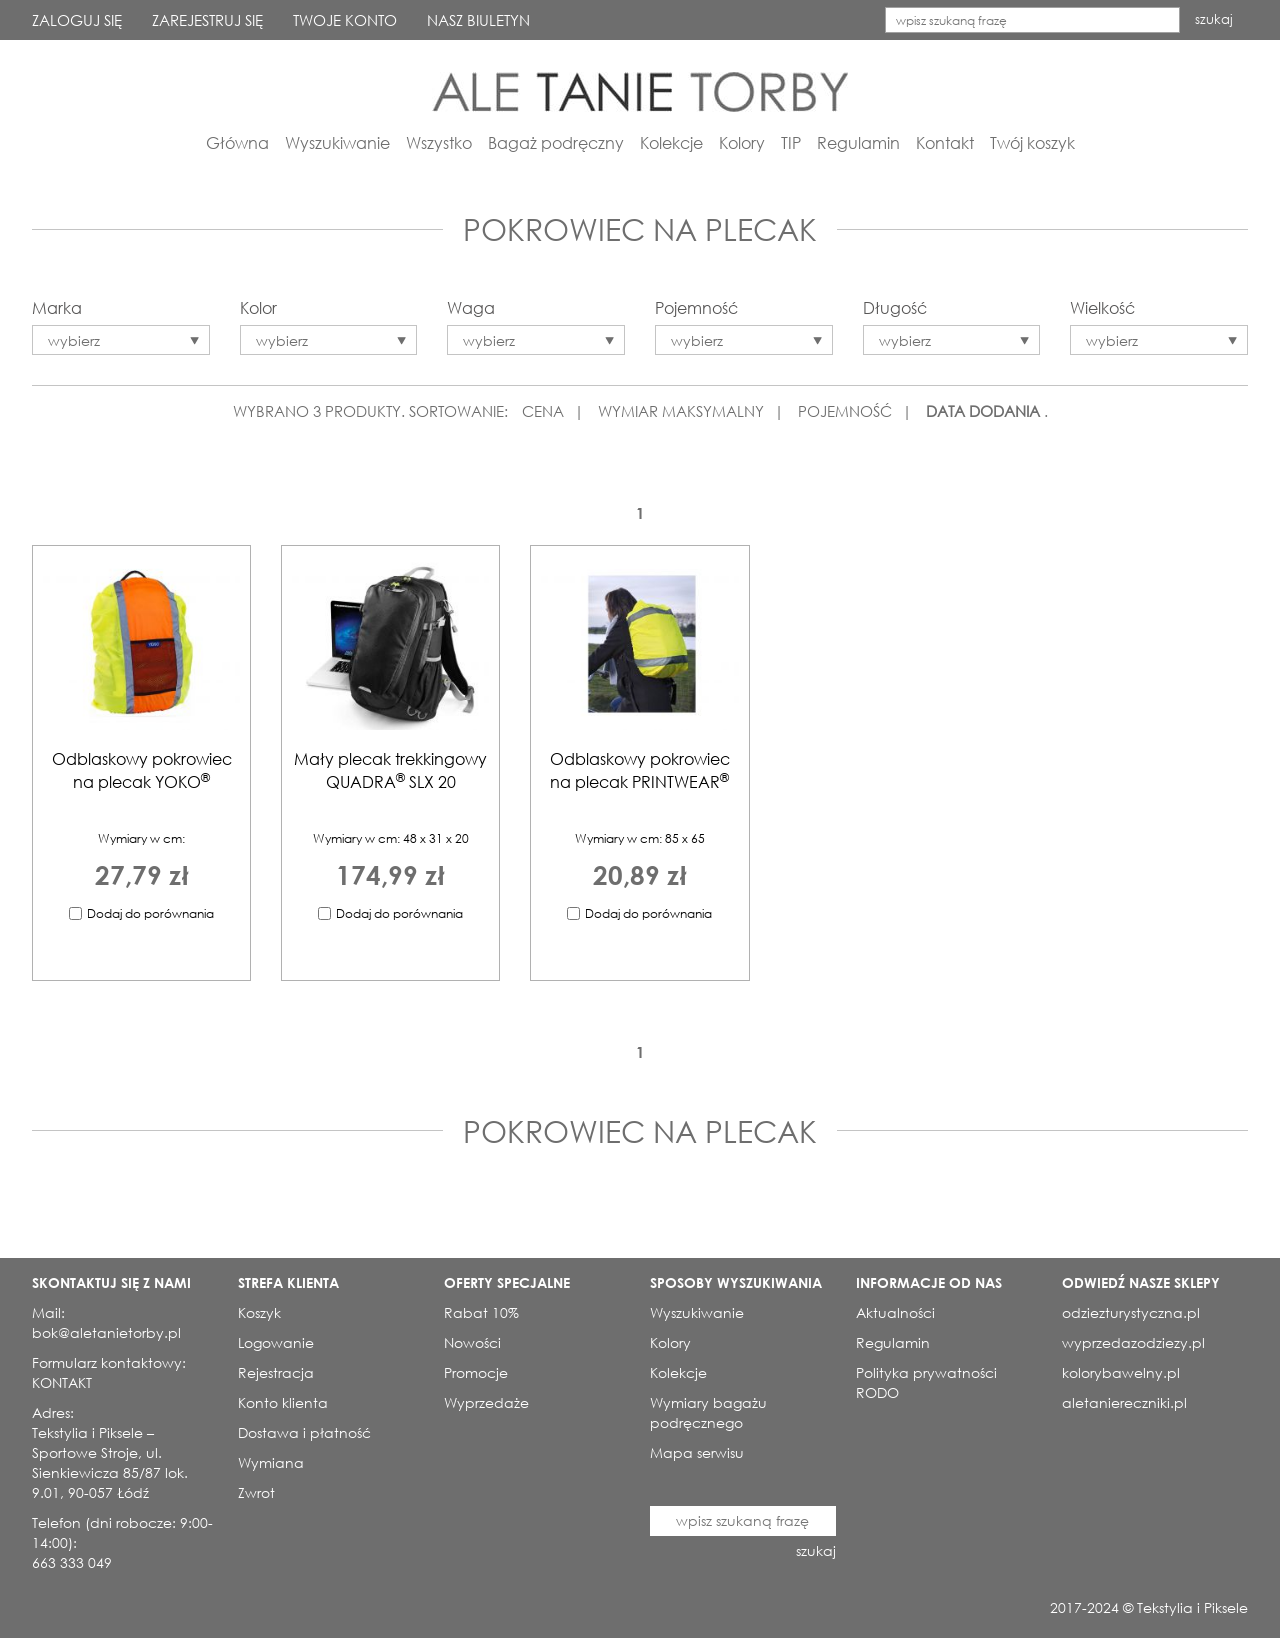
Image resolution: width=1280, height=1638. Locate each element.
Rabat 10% (481, 1312)
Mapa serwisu (697, 1452)
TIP (791, 142)
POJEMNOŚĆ (845, 411)
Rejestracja (276, 1372)
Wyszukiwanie (337, 142)
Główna (237, 142)
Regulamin (858, 142)
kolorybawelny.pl (1121, 1372)
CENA (543, 411)
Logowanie (276, 1342)
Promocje (476, 1372)
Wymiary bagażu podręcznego (708, 1412)
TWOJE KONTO (345, 20)
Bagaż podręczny (556, 142)
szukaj (1214, 19)
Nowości (472, 1342)
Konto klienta (283, 1402)
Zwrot (256, 1492)
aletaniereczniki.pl (1124, 1402)
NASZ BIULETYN (478, 20)
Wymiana (271, 1462)
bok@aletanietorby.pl (106, 1332)
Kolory (742, 142)
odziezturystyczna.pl (1131, 1312)
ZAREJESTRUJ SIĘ (207, 20)
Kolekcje (671, 142)
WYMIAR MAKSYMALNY (681, 411)
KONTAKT (62, 1382)
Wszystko (439, 142)
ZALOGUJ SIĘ (77, 20)
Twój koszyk (1032, 142)
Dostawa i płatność (304, 1432)
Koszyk (259, 1312)
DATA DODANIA (983, 411)
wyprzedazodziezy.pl (1133, 1342)
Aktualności (895, 1312)
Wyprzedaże (486, 1402)
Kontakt (945, 142)
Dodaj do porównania (150, 913)
